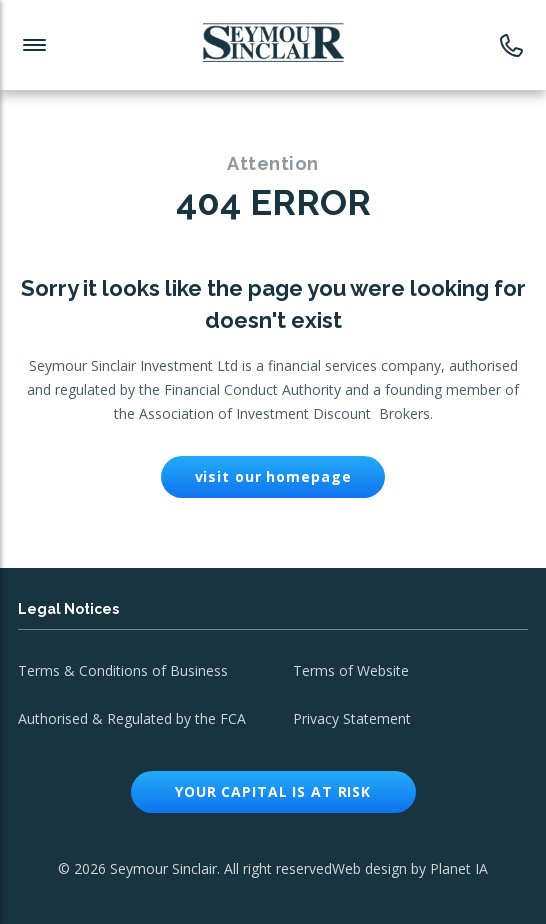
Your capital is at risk (273, 791)
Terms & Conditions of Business (123, 670)
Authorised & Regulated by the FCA (132, 718)
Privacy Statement (352, 718)
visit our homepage (273, 476)
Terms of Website (351, 670)
